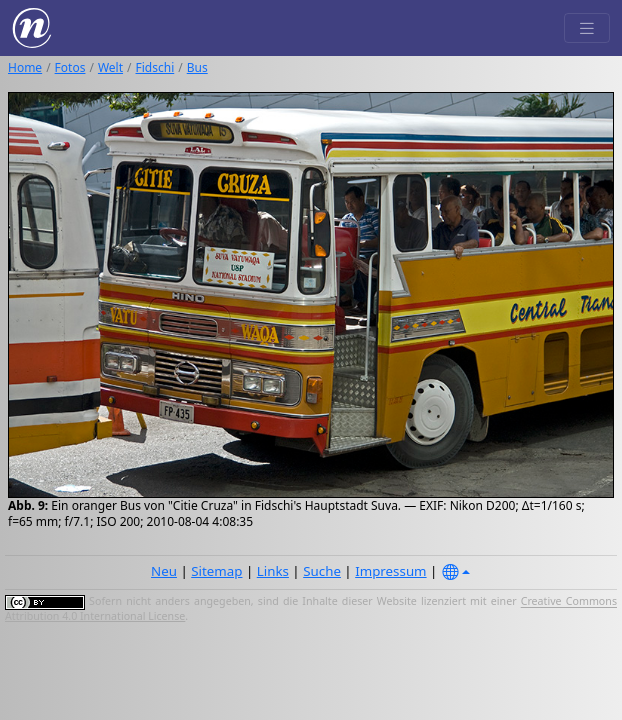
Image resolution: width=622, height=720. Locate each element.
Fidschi (155, 67)
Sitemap (216, 571)
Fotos (70, 67)
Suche (322, 571)
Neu (164, 571)
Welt (110, 67)
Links (273, 571)
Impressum (390, 571)
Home (25, 67)
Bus (197, 67)
